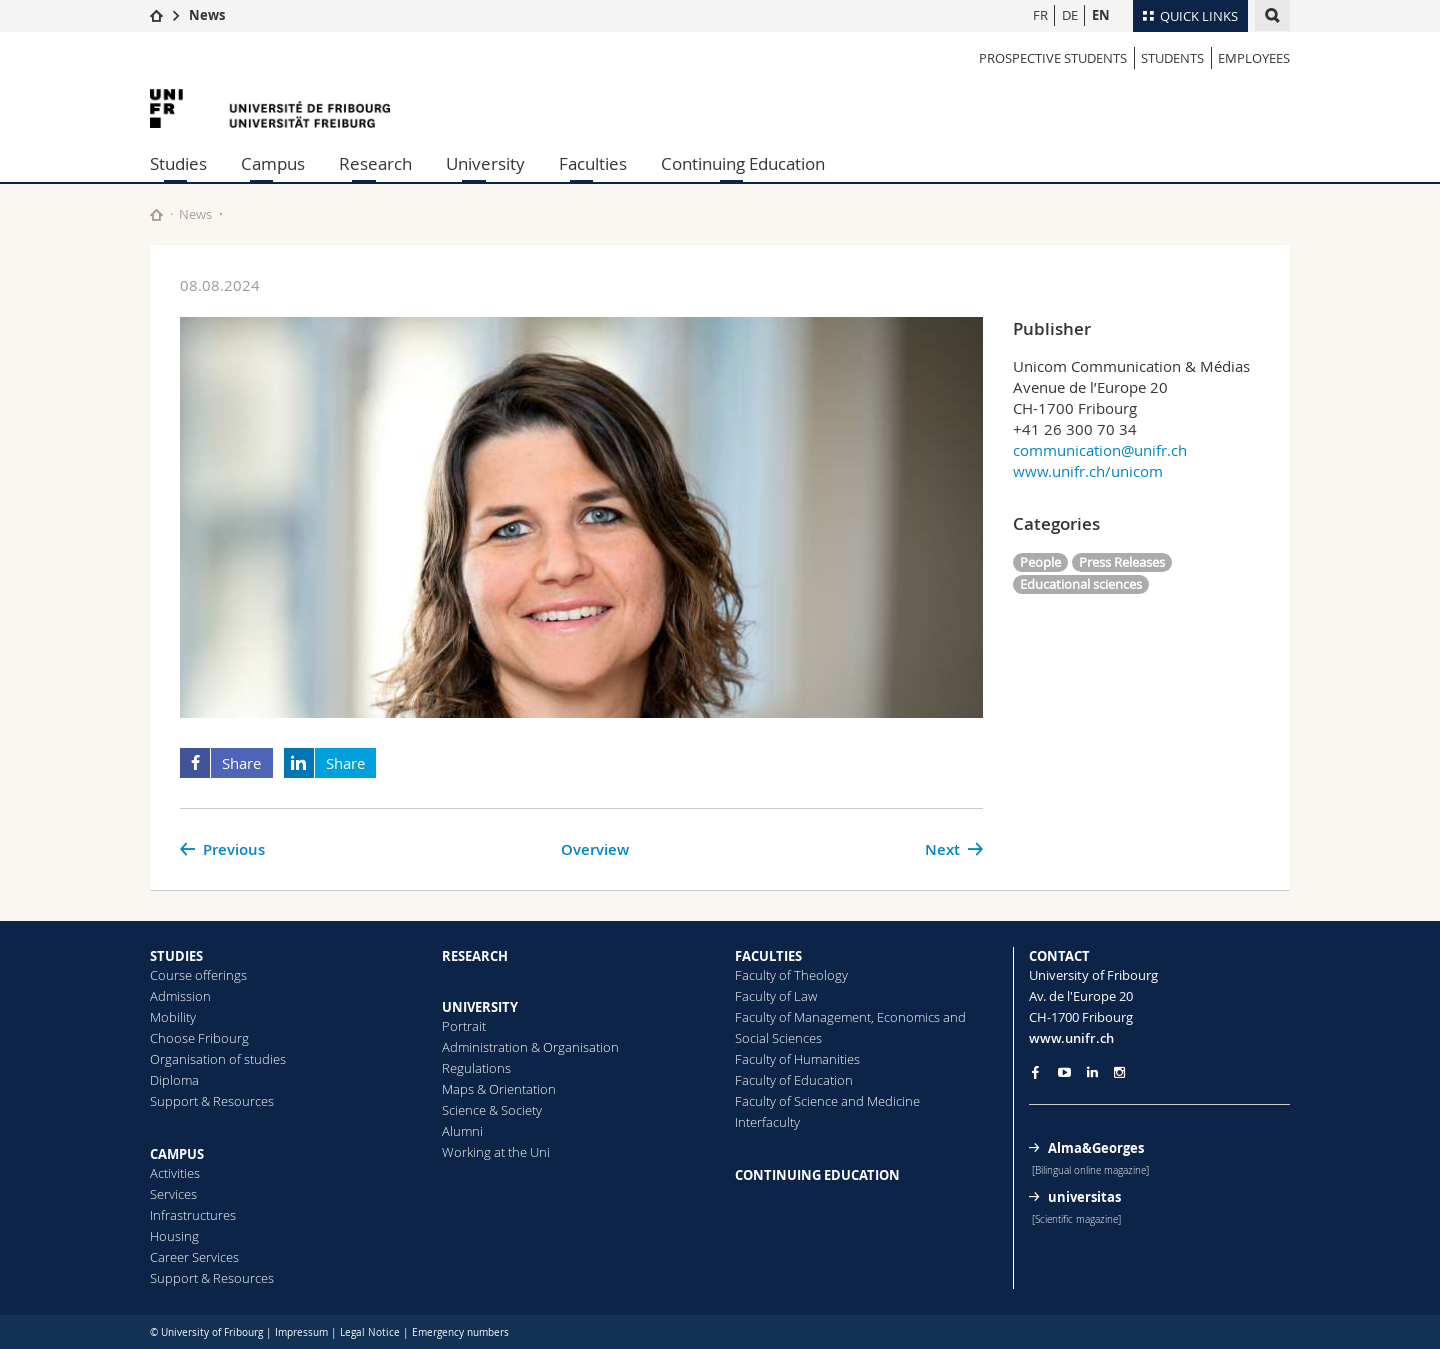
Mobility (173, 1017)
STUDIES (176, 956)
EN (1101, 15)
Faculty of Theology (791, 975)
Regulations (476, 1068)
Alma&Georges (1096, 1148)
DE (1070, 15)
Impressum (301, 1332)
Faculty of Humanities (797, 1059)
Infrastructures (193, 1215)
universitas (1084, 1197)
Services (173, 1194)
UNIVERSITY (480, 1007)
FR (1040, 15)
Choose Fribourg (199, 1038)
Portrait (464, 1026)
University (485, 163)
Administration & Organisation (530, 1047)
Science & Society (492, 1110)
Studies (178, 163)
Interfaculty (767, 1122)
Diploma (174, 1080)
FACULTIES (768, 956)
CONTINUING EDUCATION (817, 1175)
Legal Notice (370, 1332)
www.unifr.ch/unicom (1088, 471)
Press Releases (1122, 562)
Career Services (194, 1257)
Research (375, 163)
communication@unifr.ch (1100, 450)
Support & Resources (212, 1101)
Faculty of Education (794, 1080)
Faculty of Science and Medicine (827, 1101)
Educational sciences (1081, 584)
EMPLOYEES (1254, 58)
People (1040, 562)
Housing (174, 1236)
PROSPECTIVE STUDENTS (1053, 58)
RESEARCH (475, 956)
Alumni (462, 1131)
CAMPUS (177, 1154)
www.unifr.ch (1071, 1038)
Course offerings (198, 975)
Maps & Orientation (499, 1089)
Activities (175, 1173)
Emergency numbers (460, 1332)
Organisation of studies (218, 1059)
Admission (180, 996)
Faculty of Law (776, 996)
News (207, 15)
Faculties (593, 163)
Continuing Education (743, 163)
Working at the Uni (496, 1152)
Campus (273, 163)
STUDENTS (1172, 58)
